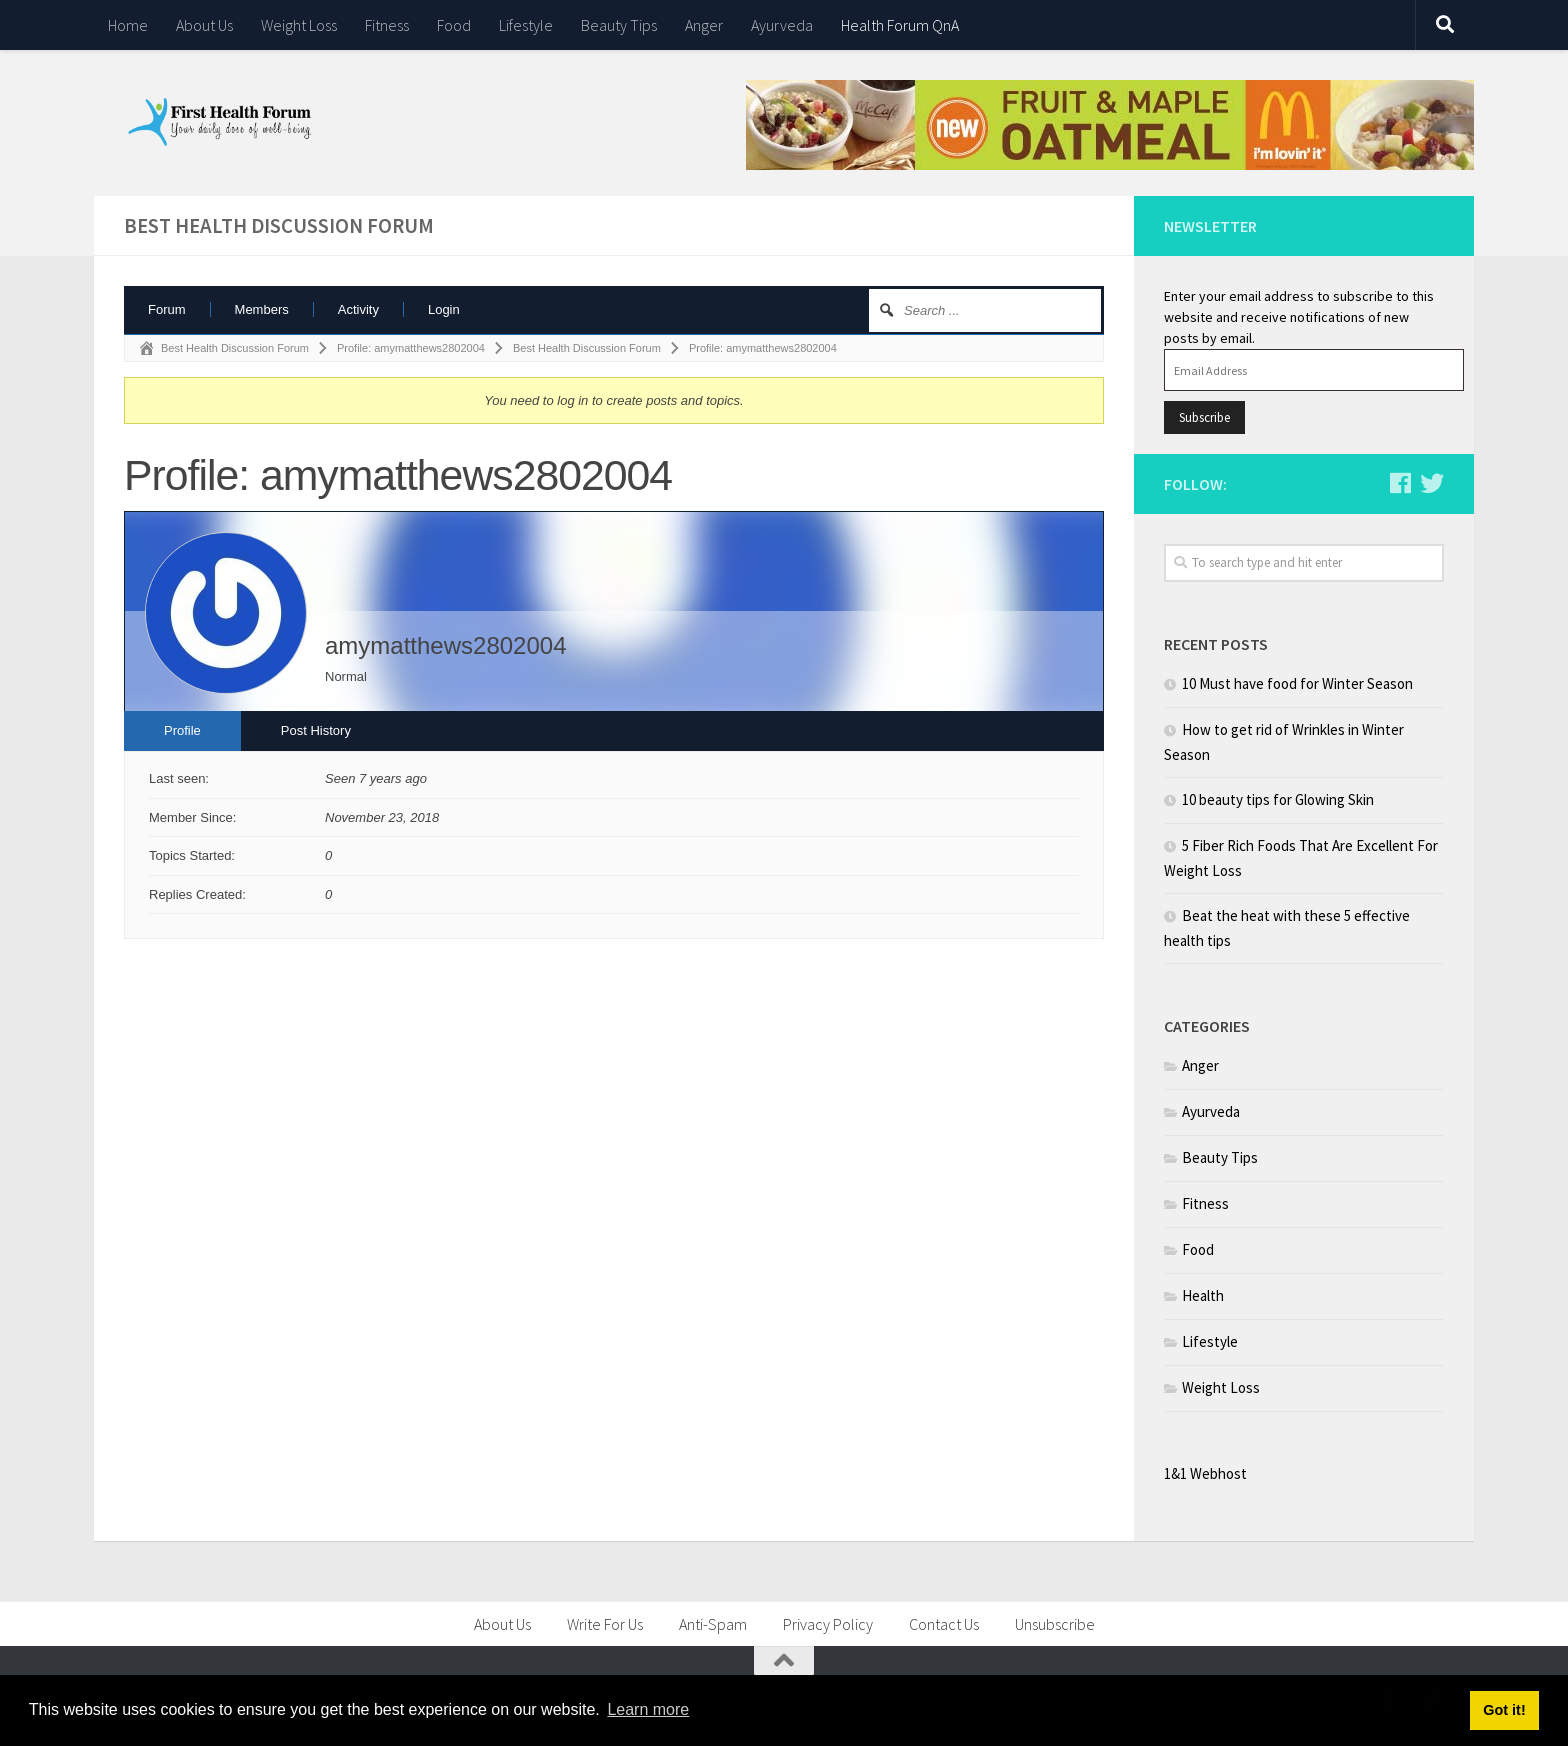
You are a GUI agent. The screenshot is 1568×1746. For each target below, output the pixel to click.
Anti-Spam (713, 1624)
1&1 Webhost (1205, 1473)
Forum (167, 309)
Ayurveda (782, 25)
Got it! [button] (1504, 1710)
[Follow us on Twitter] (1432, 483)
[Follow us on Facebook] (1400, 483)
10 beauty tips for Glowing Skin (1278, 799)
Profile (182, 730)
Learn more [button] (648, 1709)
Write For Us (605, 1624)
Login (444, 309)
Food (454, 25)
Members (262, 309)
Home (128, 25)
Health (1203, 1295)
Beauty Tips (619, 25)
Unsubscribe (1055, 1624)
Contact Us (944, 1624)
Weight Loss (299, 25)
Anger (704, 25)
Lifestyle (526, 25)
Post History (316, 730)
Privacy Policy (828, 1624)
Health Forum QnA (900, 25)
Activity (358, 309)
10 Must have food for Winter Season (1297, 683)
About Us (204, 25)
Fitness (387, 25)
